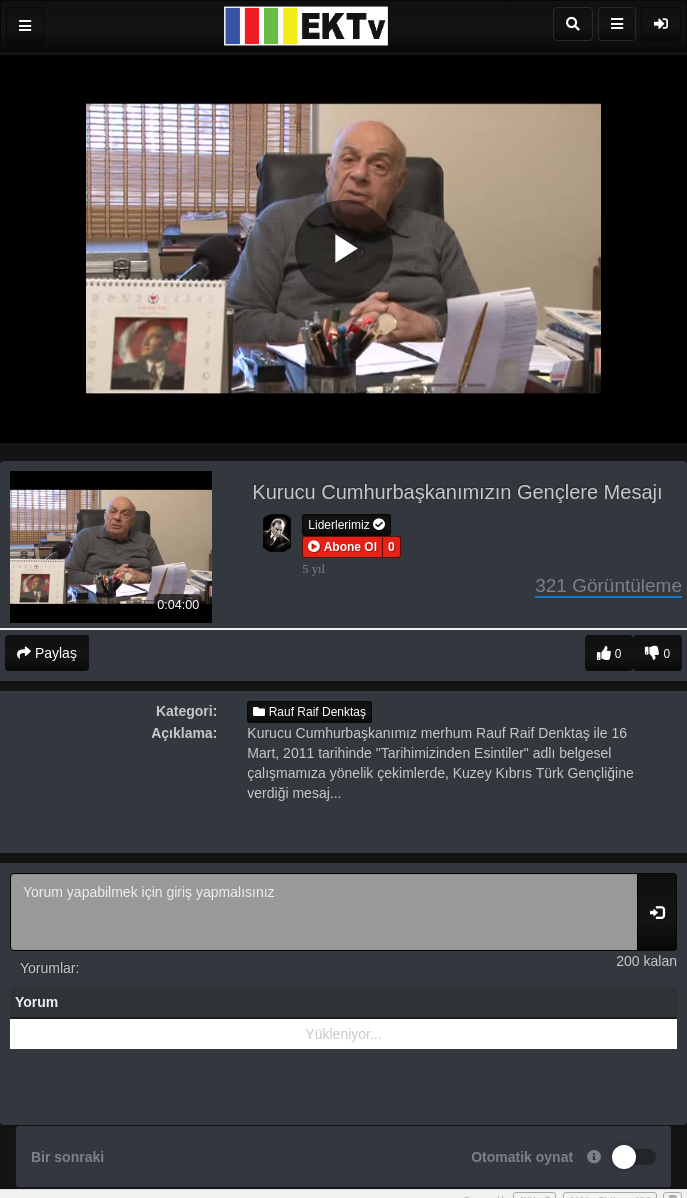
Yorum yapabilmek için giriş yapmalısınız (324, 912)
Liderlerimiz (346, 525)
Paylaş (47, 653)
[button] (342, 547)
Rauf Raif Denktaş (309, 712)
